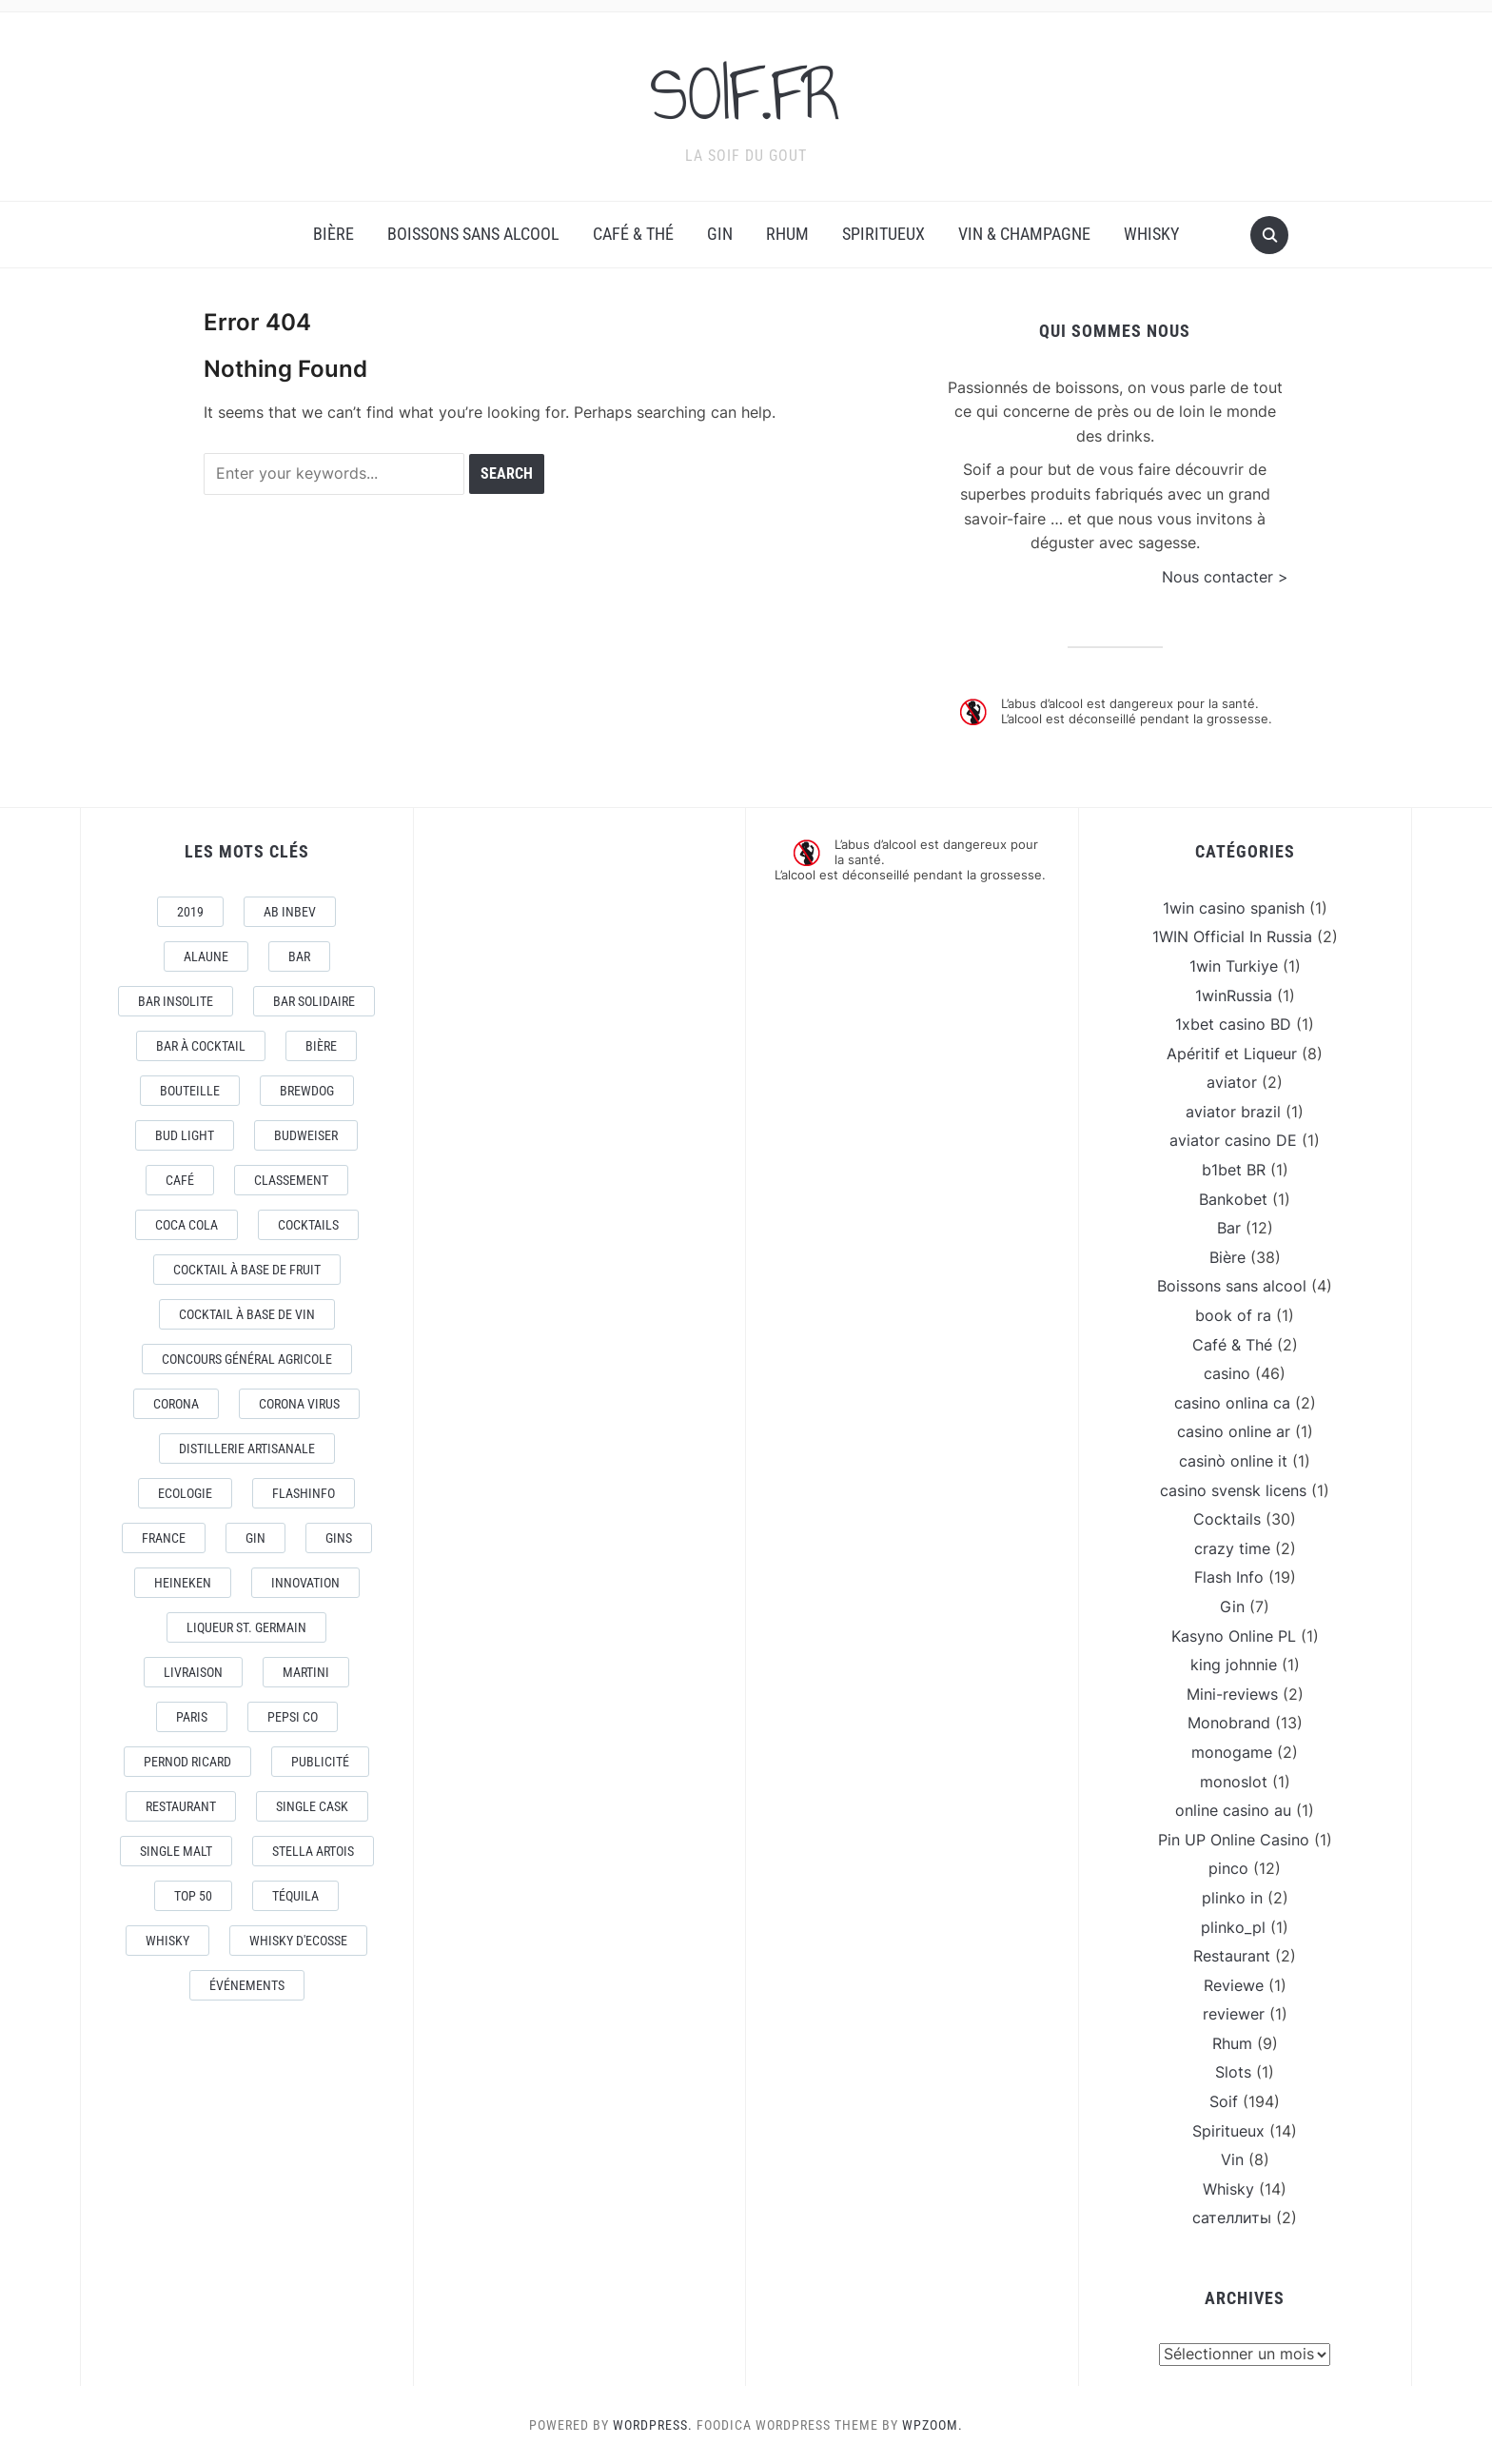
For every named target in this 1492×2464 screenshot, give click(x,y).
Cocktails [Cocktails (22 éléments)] (308, 1224)
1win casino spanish (1234, 907)
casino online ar (1233, 1431)
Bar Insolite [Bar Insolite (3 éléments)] (175, 1000)
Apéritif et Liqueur (1232, 1052)
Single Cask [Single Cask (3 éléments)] (312, 1805)
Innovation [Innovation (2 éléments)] (305, 1581)
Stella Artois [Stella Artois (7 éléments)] (313, 1850)
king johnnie (1233, 1663)
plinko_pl (1233, 1926)
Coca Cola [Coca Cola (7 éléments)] (186, 1224)
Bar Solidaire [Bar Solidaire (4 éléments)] (314, 1000)
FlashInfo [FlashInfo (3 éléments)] (303, 1492)
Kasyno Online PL (1233, 1635)
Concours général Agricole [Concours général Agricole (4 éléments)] (247, 1358)
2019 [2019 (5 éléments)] (190, 910)
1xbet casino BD (1233, 1023)
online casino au (1233, 1809)
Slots (1233, 2071)
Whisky (1151, 234)
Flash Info (1229, 1577)
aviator (1232, 1081)
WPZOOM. (932, 2424)
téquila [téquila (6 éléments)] (295, 1894)
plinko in (1232, 1896)
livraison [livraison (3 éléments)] (193, 1671)
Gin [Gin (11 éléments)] (255, 1537)
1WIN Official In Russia (1232, 936)
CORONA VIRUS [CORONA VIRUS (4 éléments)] (299, 1402)
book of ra (1233, 1314)
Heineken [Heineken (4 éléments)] (182, 1581)
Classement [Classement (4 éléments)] (291, 1179)
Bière (333, 234)
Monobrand (1229, 1722)
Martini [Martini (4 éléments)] (306, 1671)
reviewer (1234, 2012)
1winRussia (1233, 994)
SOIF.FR (746, 94)
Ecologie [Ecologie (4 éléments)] (185, 1492)
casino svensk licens (1233, 1489)
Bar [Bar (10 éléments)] (299, 955)
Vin (1232, 2158)
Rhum (787, 234)
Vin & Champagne (1024, 234)
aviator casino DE (1233, 1140)
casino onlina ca (1232, 1401)
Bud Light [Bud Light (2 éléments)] (184, 1134)
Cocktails (1227, 1518)
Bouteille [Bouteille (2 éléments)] (190, 1089)
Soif (1223, 2100)
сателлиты (1231, 2217)
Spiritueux (883, 234)
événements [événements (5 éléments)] (247, 1984)
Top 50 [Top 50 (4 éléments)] (193, 1894)
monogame (1231, 1751)
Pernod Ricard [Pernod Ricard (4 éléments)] (187, 1760)
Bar (1229, 1226)
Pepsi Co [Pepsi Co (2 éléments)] (292, 1716)
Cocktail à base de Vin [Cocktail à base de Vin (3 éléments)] (247, 1313)
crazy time (1232, 1547)
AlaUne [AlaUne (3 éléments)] (206, 955)
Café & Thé (633, 234)
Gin (720, 234)
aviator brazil (1233, 1110)
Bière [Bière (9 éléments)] (321, 1045)
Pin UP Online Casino (1233, 1838)
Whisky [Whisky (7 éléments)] (167, 1939)
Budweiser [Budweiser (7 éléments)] (306, 1134)
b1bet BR (1234, 1168)
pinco (1228, 1868)
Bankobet (1233, 1198)
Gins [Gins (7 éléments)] (338, 1537)
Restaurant (1231, 1954)
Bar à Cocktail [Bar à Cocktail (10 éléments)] (200, 1045)
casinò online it (1233, 1459)
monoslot (1233, 1780)
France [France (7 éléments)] (164, 1537)
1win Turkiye (1233, 965)
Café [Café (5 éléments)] (180, 1179)
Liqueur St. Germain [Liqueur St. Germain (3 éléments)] (246, 1626)
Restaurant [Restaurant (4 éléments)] (181, 1805)
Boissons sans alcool (473, 234)
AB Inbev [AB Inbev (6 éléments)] (290, 910)
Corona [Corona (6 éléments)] (176, 1402)
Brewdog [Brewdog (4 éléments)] (307, 1089)
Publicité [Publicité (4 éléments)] (320, 1760)
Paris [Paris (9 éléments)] (191, 1716)
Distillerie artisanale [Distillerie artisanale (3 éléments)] (247, 1447)
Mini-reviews (1232, 1693)
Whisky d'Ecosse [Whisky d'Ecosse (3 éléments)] (298, 1939)
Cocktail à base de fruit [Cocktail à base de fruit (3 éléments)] (247, 1268)
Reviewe (1234, 1984)
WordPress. (653, 2424)
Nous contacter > (1225, 575)
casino (1227, 1372)
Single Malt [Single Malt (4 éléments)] (176, 1850)
